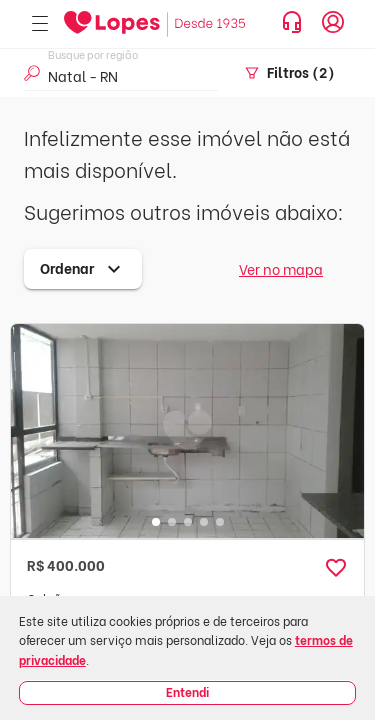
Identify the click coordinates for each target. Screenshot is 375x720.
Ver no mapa (281, 268)
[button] (336, 568)
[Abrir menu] (40, 24)
